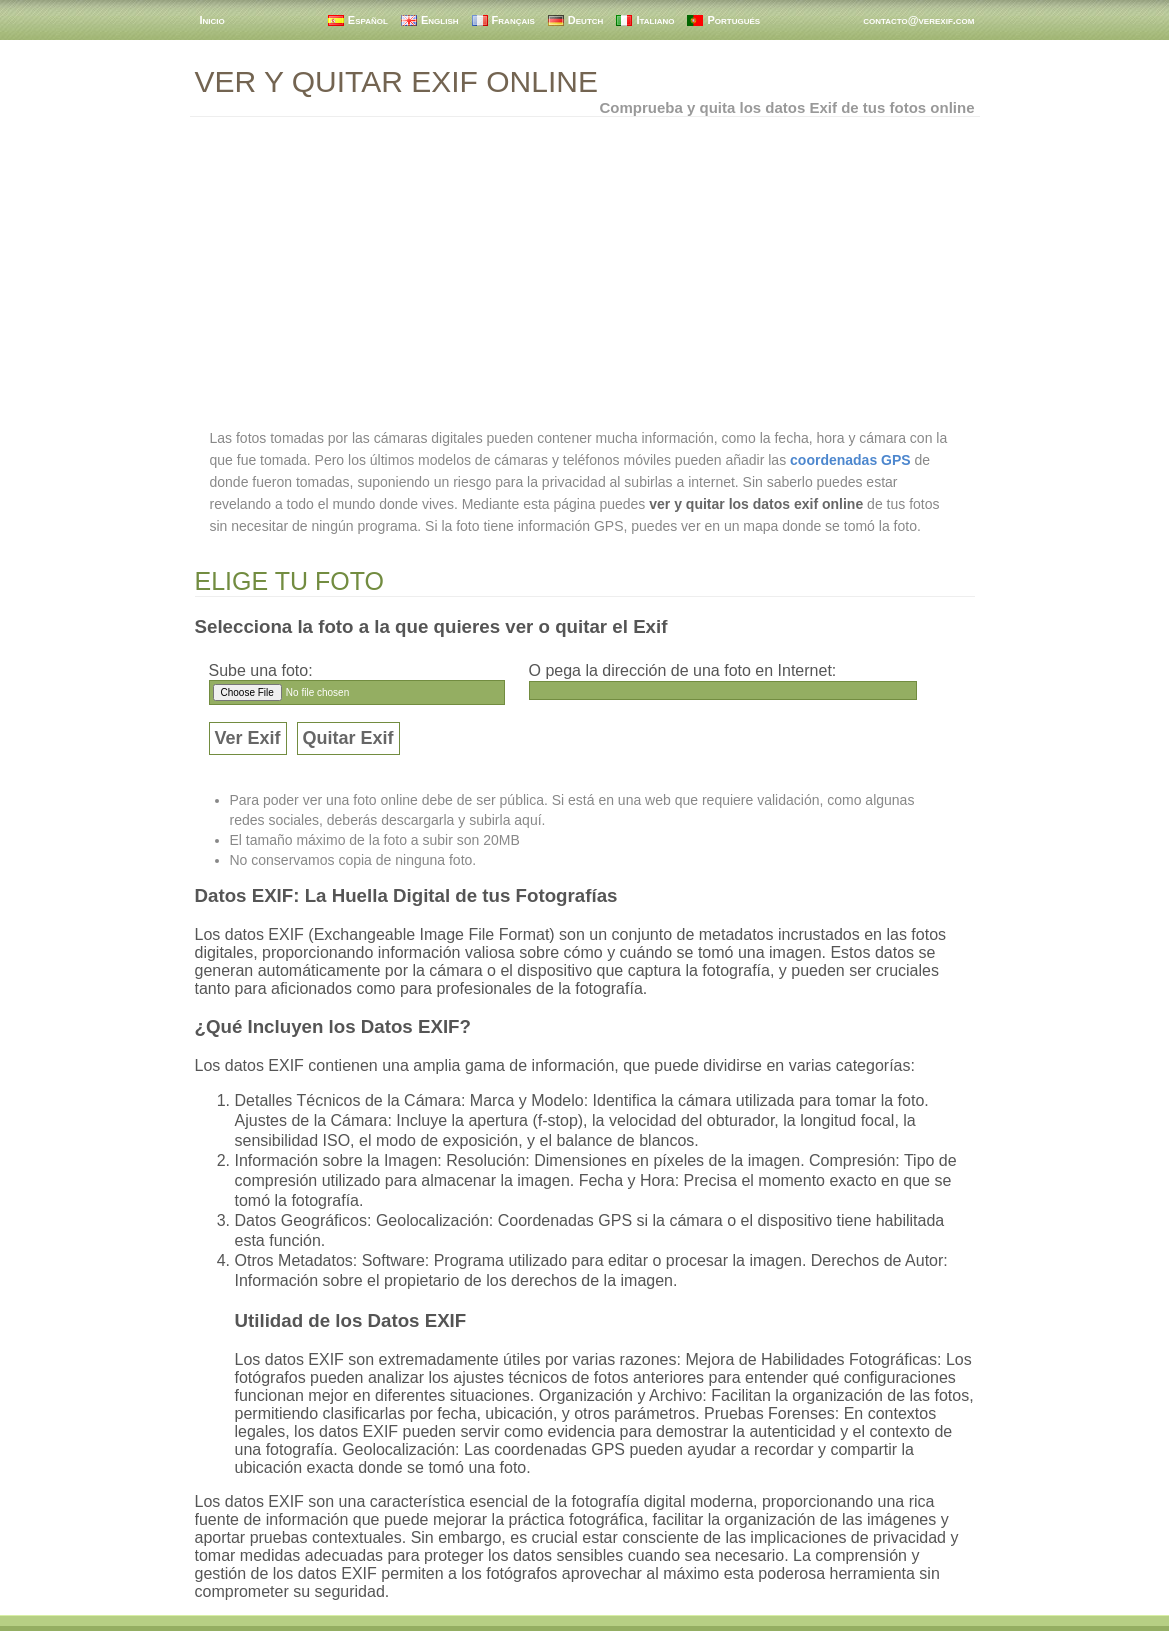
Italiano (655, 20)
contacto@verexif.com (918, 20)
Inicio (212, 20)
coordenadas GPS (850, 460)
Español (368, 20)
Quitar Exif (348, 738)
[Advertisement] (585, 272)
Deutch (586, 20)
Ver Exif (248, 738)
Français (513, 20)
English (440, 20)
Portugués (733, 20)
